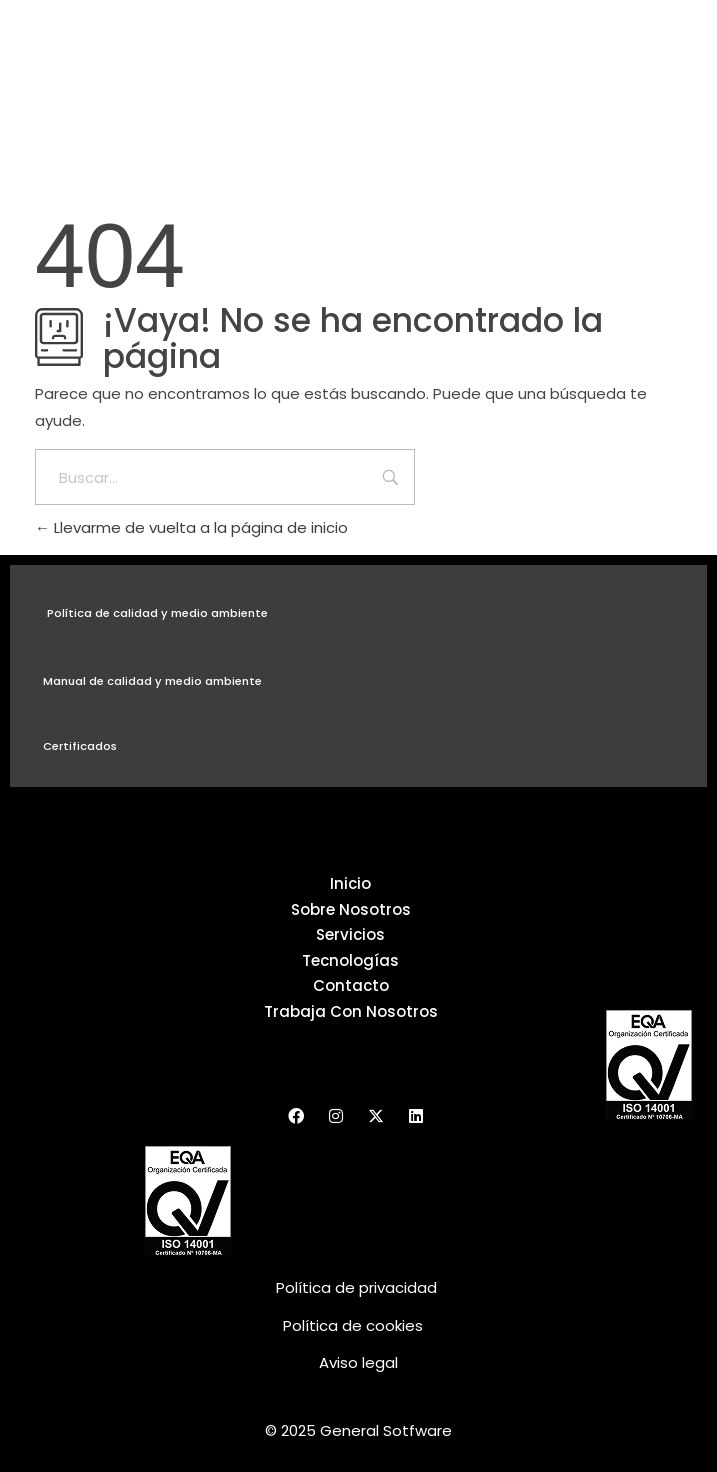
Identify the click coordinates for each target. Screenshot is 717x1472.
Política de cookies (353, 1325)
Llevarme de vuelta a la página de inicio (191, 527)
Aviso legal (358, 1362)
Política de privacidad (358, 1287)
